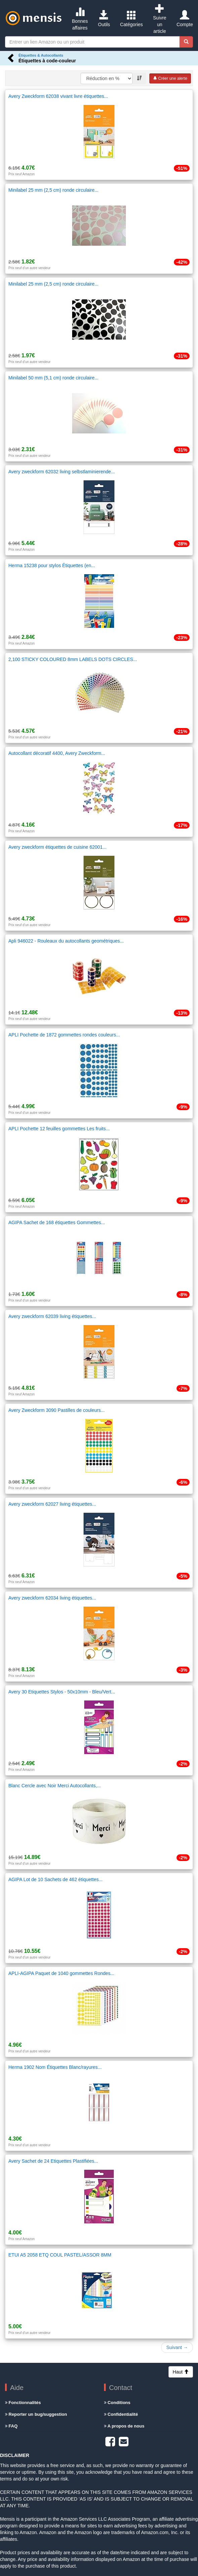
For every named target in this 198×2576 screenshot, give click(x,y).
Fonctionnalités (23, 2402)
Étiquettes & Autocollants (40, 55)
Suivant (177, 2347)
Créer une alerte (170, 78)
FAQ (11, 2426)
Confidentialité (121, 2414)
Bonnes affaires (80, 19)
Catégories (131, 18)
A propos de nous (124, 2426)
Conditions (117, 2402)
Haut (181, 2372)
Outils (104, 18)
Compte (185, 18)
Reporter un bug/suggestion (36, 2414)
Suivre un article (159, 19)
